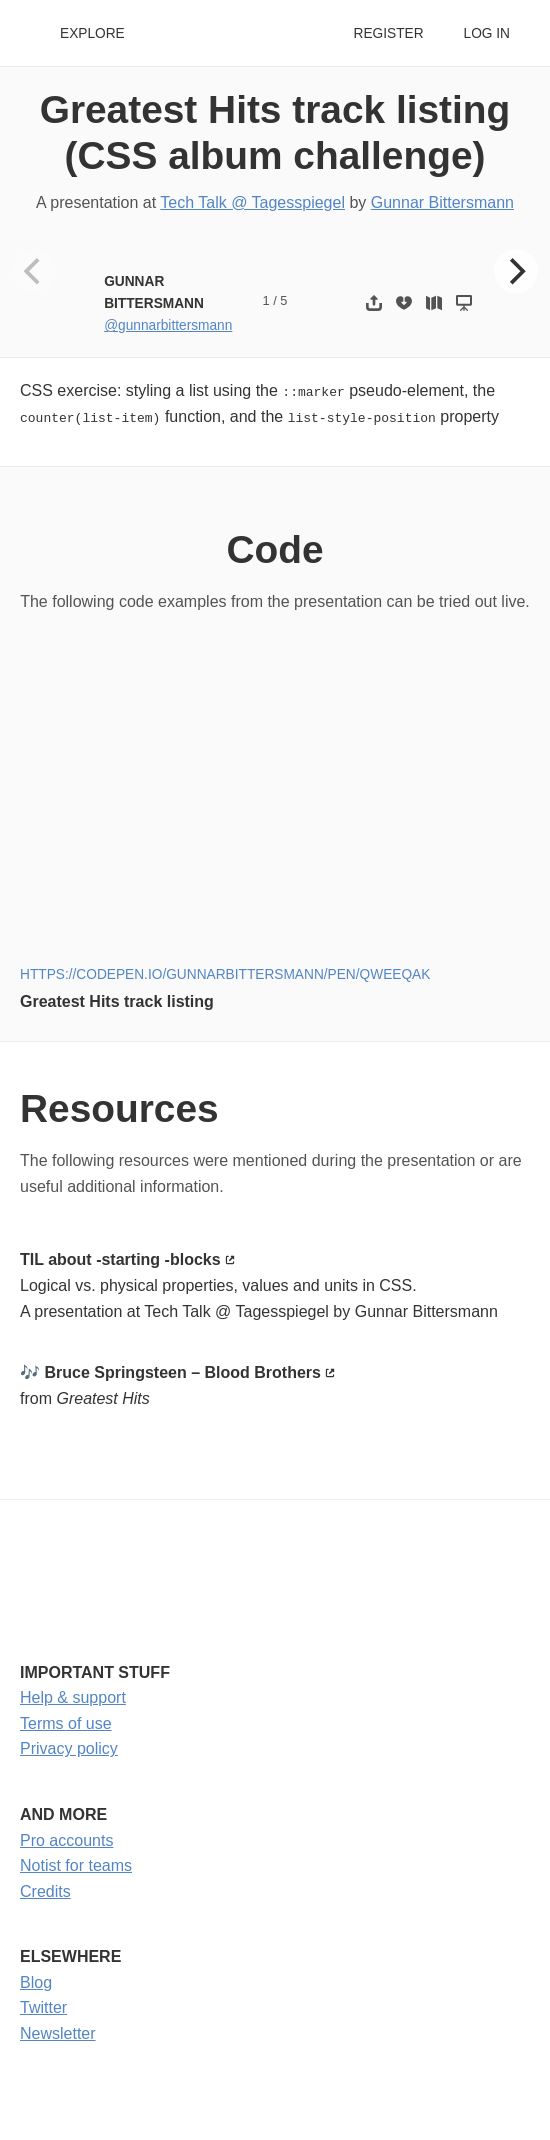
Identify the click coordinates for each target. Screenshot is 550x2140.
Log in (487, 33)
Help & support (73, 1697)
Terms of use (66, 1722)
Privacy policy (69, 1748)
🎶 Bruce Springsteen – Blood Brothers (170, 1372)
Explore (92, 33)
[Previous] (35, 271)
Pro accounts (66, 1839)
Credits (45, 1890)
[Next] (516, 271)
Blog (36, 1981)
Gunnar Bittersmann (442, 202)
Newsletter (58, 2033)
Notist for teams (76, 1865)
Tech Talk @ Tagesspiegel (252, 202)
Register (388, 33)
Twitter (43, 2007)
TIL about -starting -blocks (120, 1259)
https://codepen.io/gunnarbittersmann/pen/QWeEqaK (225, 973)
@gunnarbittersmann (168, 325)
